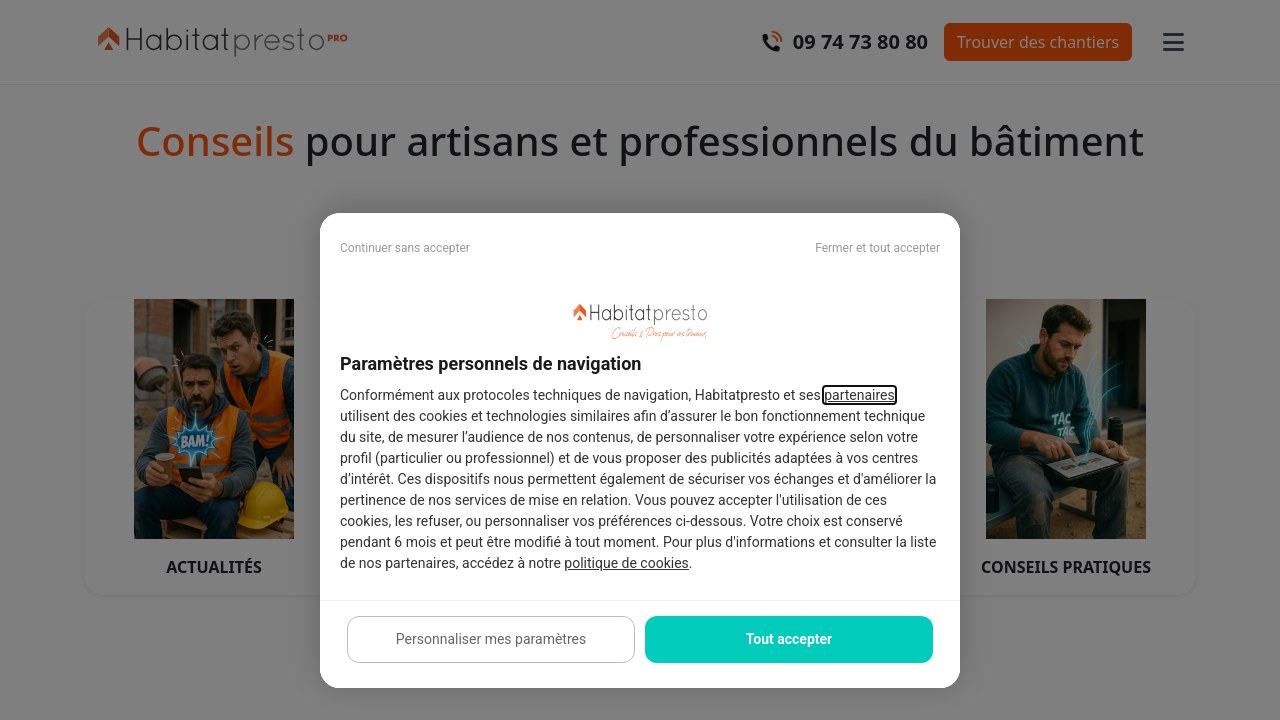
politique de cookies (626, 563)
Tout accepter (789, 639)
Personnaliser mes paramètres (491, 639)
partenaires (859, 395)
